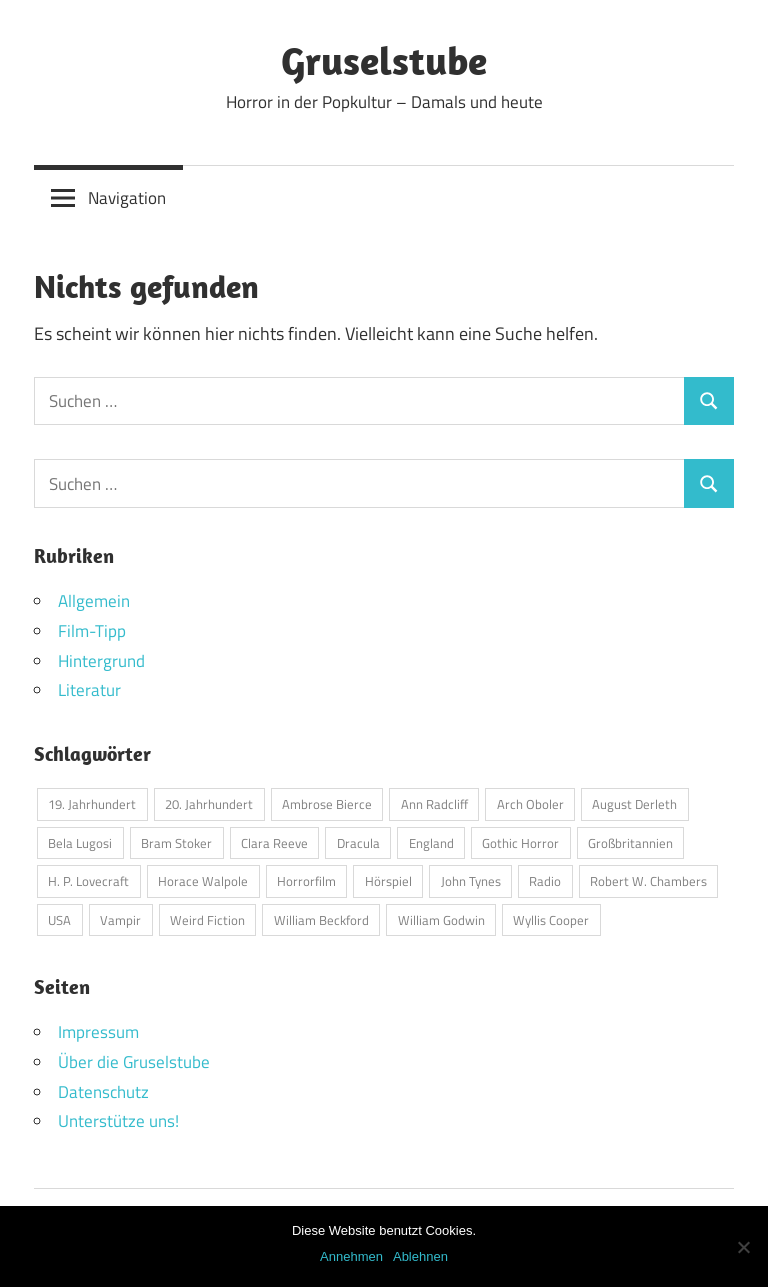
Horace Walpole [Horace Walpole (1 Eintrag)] (203, 881)
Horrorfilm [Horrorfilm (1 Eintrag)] (306, 881)
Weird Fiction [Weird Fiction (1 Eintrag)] (207, 920)
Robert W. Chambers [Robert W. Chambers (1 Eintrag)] (648, 881)
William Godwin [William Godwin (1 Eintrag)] (441, 920)
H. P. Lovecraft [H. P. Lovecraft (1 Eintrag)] (88, 881)
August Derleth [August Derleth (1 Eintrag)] (634, 804)
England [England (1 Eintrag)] (431, 843)
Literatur (89, 690)
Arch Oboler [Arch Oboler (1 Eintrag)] (530, 804)
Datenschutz (103, 1092)
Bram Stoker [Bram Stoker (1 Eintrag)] (176, 843)
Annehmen (351, 1256)
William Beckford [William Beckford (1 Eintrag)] (321, 920)
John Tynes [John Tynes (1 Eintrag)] (471, 881)
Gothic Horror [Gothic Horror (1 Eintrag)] (520, 843)
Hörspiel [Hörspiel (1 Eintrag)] (388, 881)
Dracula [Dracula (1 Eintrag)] (358, 843)
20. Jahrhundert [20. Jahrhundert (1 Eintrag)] (209, 804)
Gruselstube (384, 60)
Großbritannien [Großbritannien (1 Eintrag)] (630, 843)
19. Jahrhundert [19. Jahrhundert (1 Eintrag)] (92, 804)
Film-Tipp (92, 631)
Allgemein (94, 601)
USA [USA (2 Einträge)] (59, 920)
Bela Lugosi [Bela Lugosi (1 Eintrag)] (80, 843)
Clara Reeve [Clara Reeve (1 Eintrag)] (274, 843)
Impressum (98, 1032)
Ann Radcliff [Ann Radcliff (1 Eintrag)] (434, 804)
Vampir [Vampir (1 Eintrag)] (120, 920)
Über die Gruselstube (134, 1062)
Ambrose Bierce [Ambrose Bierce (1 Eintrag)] (327, 804)
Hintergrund (101, 661)
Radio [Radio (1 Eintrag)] (545, 881)
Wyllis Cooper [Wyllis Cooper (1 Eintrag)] (551, 920)
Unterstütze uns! (118, 1121)
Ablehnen (420, 1256)
